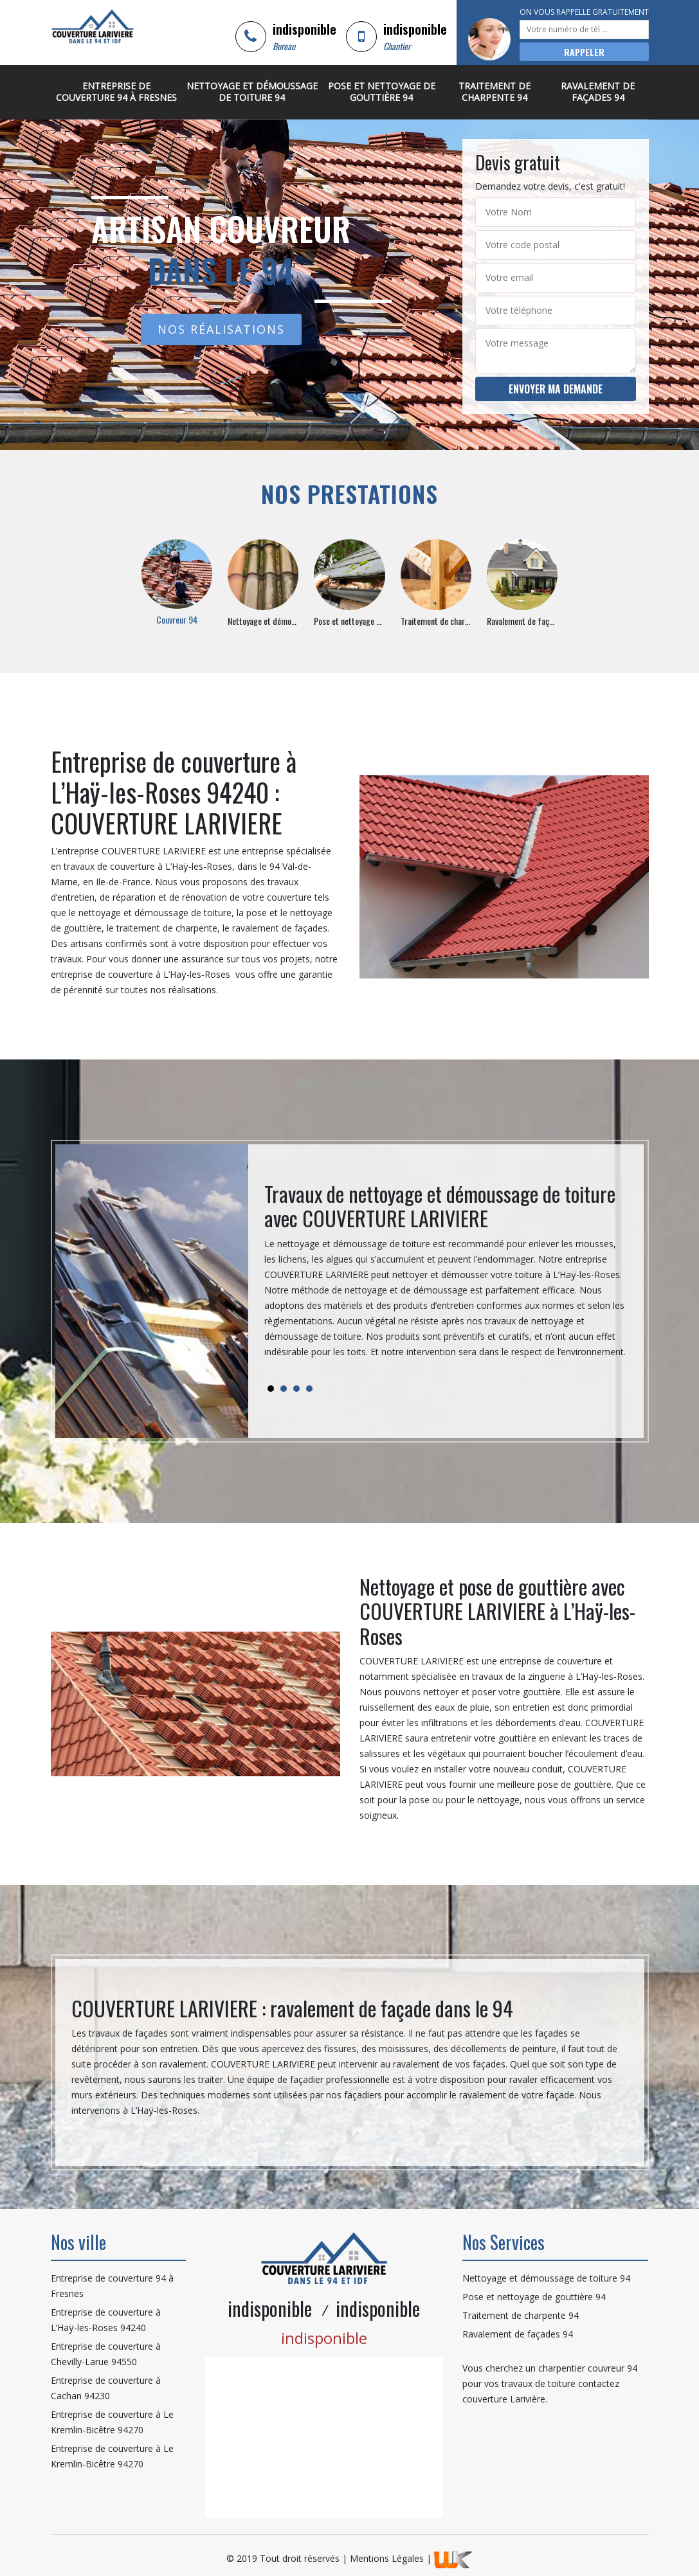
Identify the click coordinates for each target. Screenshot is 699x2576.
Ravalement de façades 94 (598, 92)
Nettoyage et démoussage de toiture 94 (252, 92)
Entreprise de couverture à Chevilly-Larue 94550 (106, 2354)
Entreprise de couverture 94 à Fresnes (116, 92)
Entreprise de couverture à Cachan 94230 (106, 2388)
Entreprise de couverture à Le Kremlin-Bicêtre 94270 (112, 2422)
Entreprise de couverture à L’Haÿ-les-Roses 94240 (106, 2320)
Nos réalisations (221, 329)
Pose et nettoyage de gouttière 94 (381, 92)
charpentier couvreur (581, 2368)
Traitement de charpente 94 (494, 92)
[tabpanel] (446, 1276)
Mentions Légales (387, 2558)
